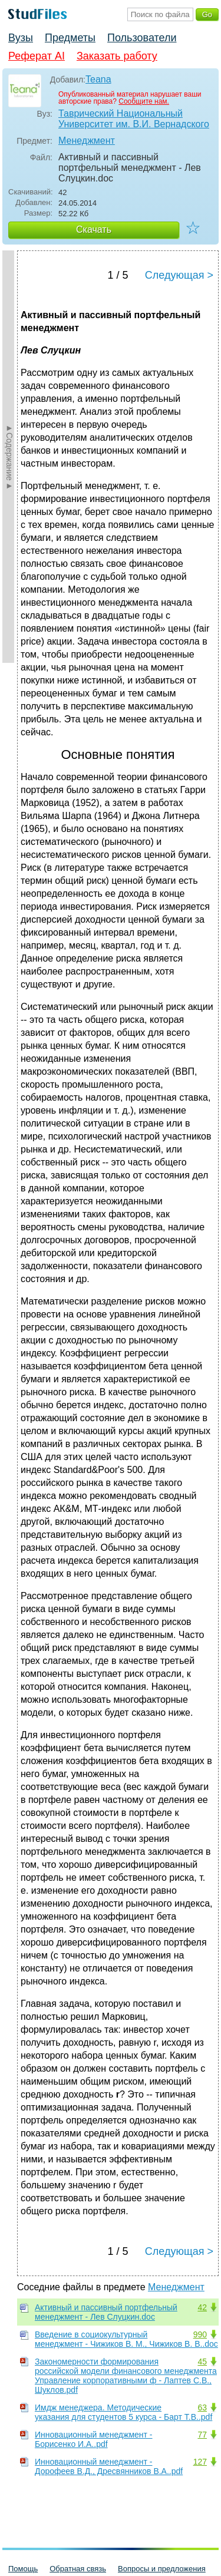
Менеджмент (86, 141)
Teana (98, 79)
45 (202, 2361)
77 (202, 2434)
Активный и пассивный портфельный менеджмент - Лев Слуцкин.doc (106, 2312)
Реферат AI (36, 56)
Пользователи (141, 38)
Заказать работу (117, 56)
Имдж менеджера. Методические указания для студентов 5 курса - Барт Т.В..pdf (123, 2412)
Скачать (93, 229)
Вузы (20, 38)
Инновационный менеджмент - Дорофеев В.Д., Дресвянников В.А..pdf (109, 2466)
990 (200, 2334)
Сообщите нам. (143, 101)
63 (202, 2407)
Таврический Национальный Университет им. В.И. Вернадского (133, 118)
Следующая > (179, 275)
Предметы (70, 38)
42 (202, 2307)
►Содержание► (9, 456)
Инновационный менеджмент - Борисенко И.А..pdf (94, 2439)
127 (200, 2461)
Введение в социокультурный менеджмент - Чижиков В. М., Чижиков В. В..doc (126, 2339)
